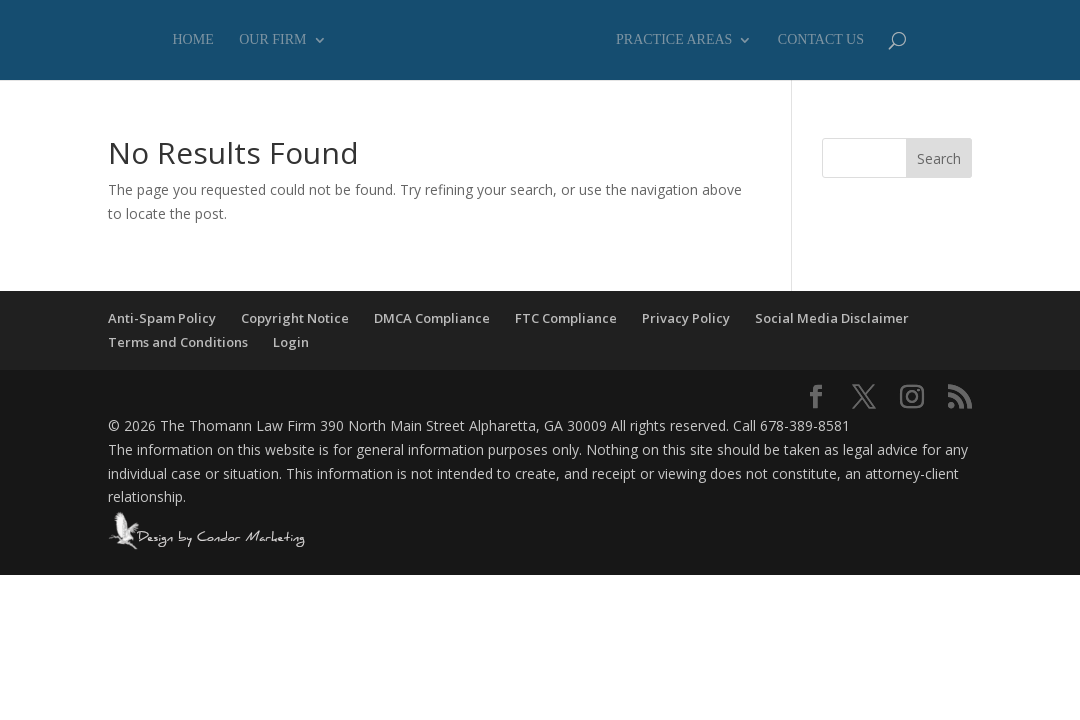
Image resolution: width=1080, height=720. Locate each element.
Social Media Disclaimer (832, 318)
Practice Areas (674, 40)
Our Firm (272, 40)
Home (193, 40)
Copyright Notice (295, 318)
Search (939, 158)
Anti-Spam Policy (162, 318)
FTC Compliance (566, 318)
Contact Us (821, 40)
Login (291, 342)
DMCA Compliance (432, 318)
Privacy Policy (686, 318)
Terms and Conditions (178, 342)
